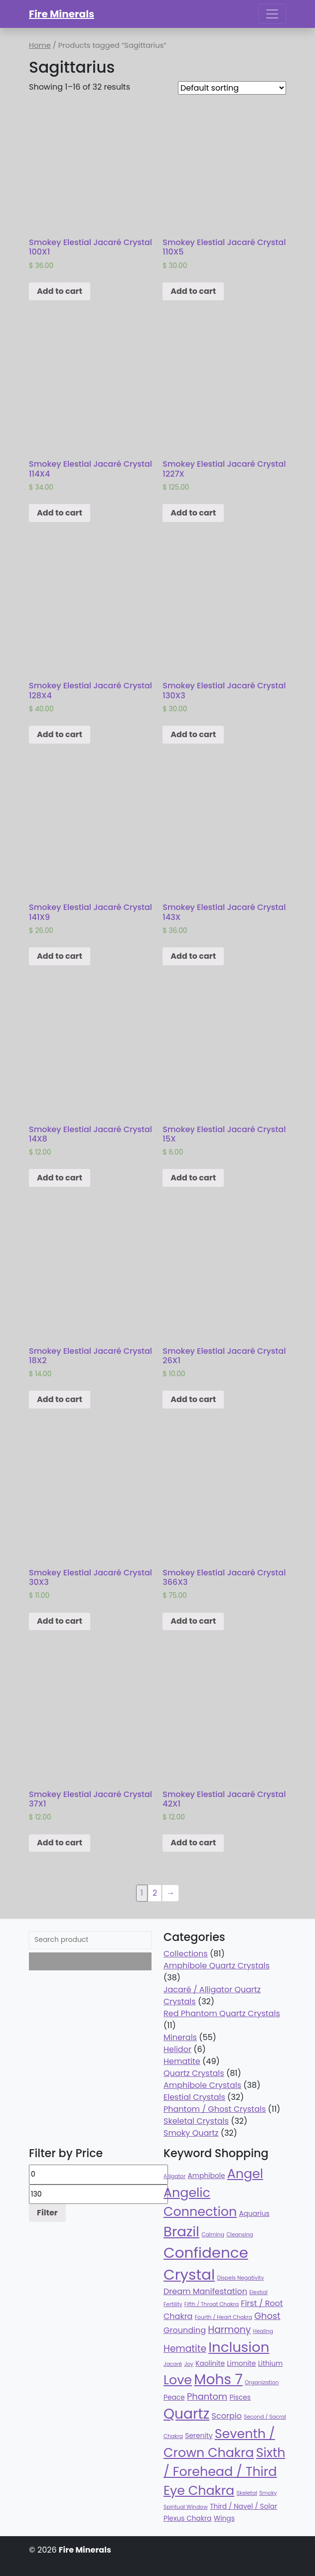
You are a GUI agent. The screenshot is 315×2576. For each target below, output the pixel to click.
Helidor (177, 2049)
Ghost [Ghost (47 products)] (267, 2316)
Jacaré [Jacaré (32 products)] (172, 2364)
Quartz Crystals (193, 2073)
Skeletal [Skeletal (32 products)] (247, 2493)
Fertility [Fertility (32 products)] (172, 2304)
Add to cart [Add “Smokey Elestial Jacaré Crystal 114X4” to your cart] (59, 512)
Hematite (181, 2061)
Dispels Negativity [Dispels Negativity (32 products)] (240, 2278)
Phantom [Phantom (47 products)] (207, 2396)
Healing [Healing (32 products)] (263, 2331)
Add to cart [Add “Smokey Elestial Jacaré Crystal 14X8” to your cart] (59, 1177)
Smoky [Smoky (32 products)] (268, 2493)
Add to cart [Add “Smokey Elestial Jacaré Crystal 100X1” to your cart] (59, 291)
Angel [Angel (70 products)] (245, 2174)
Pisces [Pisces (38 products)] (240, 2397)
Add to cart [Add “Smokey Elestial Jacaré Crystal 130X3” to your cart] (193, 734)
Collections (185, 1953)
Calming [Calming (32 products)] (212, 2234)
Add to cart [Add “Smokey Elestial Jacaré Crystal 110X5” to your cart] (193, 291)
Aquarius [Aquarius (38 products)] (254, 2213)
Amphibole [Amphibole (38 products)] (206, 2176)
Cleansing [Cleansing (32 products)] (239, 2234)
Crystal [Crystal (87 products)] (189, 2274)
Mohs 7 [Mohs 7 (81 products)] (218, 2379)
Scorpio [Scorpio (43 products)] (227, 2416)
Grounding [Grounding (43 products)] (184, 2330)
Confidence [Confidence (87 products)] (205, 2252)
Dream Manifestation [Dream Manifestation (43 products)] (205, 2291)
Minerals (180, 2037)
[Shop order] (232, 88)
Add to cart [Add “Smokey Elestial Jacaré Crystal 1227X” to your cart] (193, 512)
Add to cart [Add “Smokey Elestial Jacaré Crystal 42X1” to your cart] (193, 1842)
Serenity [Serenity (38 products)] (198, 2436)
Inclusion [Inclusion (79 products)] (238, 2347)
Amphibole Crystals (202, 2085)
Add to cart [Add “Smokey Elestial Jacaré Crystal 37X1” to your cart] (59, 1842)
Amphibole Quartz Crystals (216, 1965)
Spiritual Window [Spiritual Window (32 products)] (185, 2507)
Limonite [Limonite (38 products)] (241, 2363)
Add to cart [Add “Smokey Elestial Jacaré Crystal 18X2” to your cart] (59, 1399)
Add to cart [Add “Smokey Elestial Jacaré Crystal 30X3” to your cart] (59, 1621)
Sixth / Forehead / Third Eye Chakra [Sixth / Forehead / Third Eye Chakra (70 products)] (224, 2471)
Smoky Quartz (190, 2133)
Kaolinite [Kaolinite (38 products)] (210, 2363)
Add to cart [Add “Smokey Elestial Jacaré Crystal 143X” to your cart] (193, 956)
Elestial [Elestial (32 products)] (258, 2292)
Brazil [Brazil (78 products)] (181, 2231)
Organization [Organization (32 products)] (262, 2382)
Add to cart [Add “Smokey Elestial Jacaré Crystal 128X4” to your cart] (59, 734)
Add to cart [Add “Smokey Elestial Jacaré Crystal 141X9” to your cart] (59, 956)
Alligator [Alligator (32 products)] (174, 2176)
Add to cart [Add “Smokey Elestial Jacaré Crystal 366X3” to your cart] (193, 1621)
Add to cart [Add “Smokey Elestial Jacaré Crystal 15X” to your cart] (193, 1177)
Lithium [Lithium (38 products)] (270, 2363)
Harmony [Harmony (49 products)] (229, 2329)
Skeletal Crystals (196, 2121)
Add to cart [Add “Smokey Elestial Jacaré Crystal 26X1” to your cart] (193, 1399)
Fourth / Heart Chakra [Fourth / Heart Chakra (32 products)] (223, 2317)
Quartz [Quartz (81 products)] (186, 2414)
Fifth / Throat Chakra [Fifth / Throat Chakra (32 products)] (211, 2304)
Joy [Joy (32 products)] (188, 2364)
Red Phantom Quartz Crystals (221, 2013)
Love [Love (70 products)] (177, 2380)
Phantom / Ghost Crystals (214, 2109)
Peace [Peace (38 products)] (174, 2397)
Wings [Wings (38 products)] (224, 2518)
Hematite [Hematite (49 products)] (184, 2348)
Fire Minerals (61, 14)
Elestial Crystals (194, 2097)
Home (40, 45)
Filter (47, 2212)
